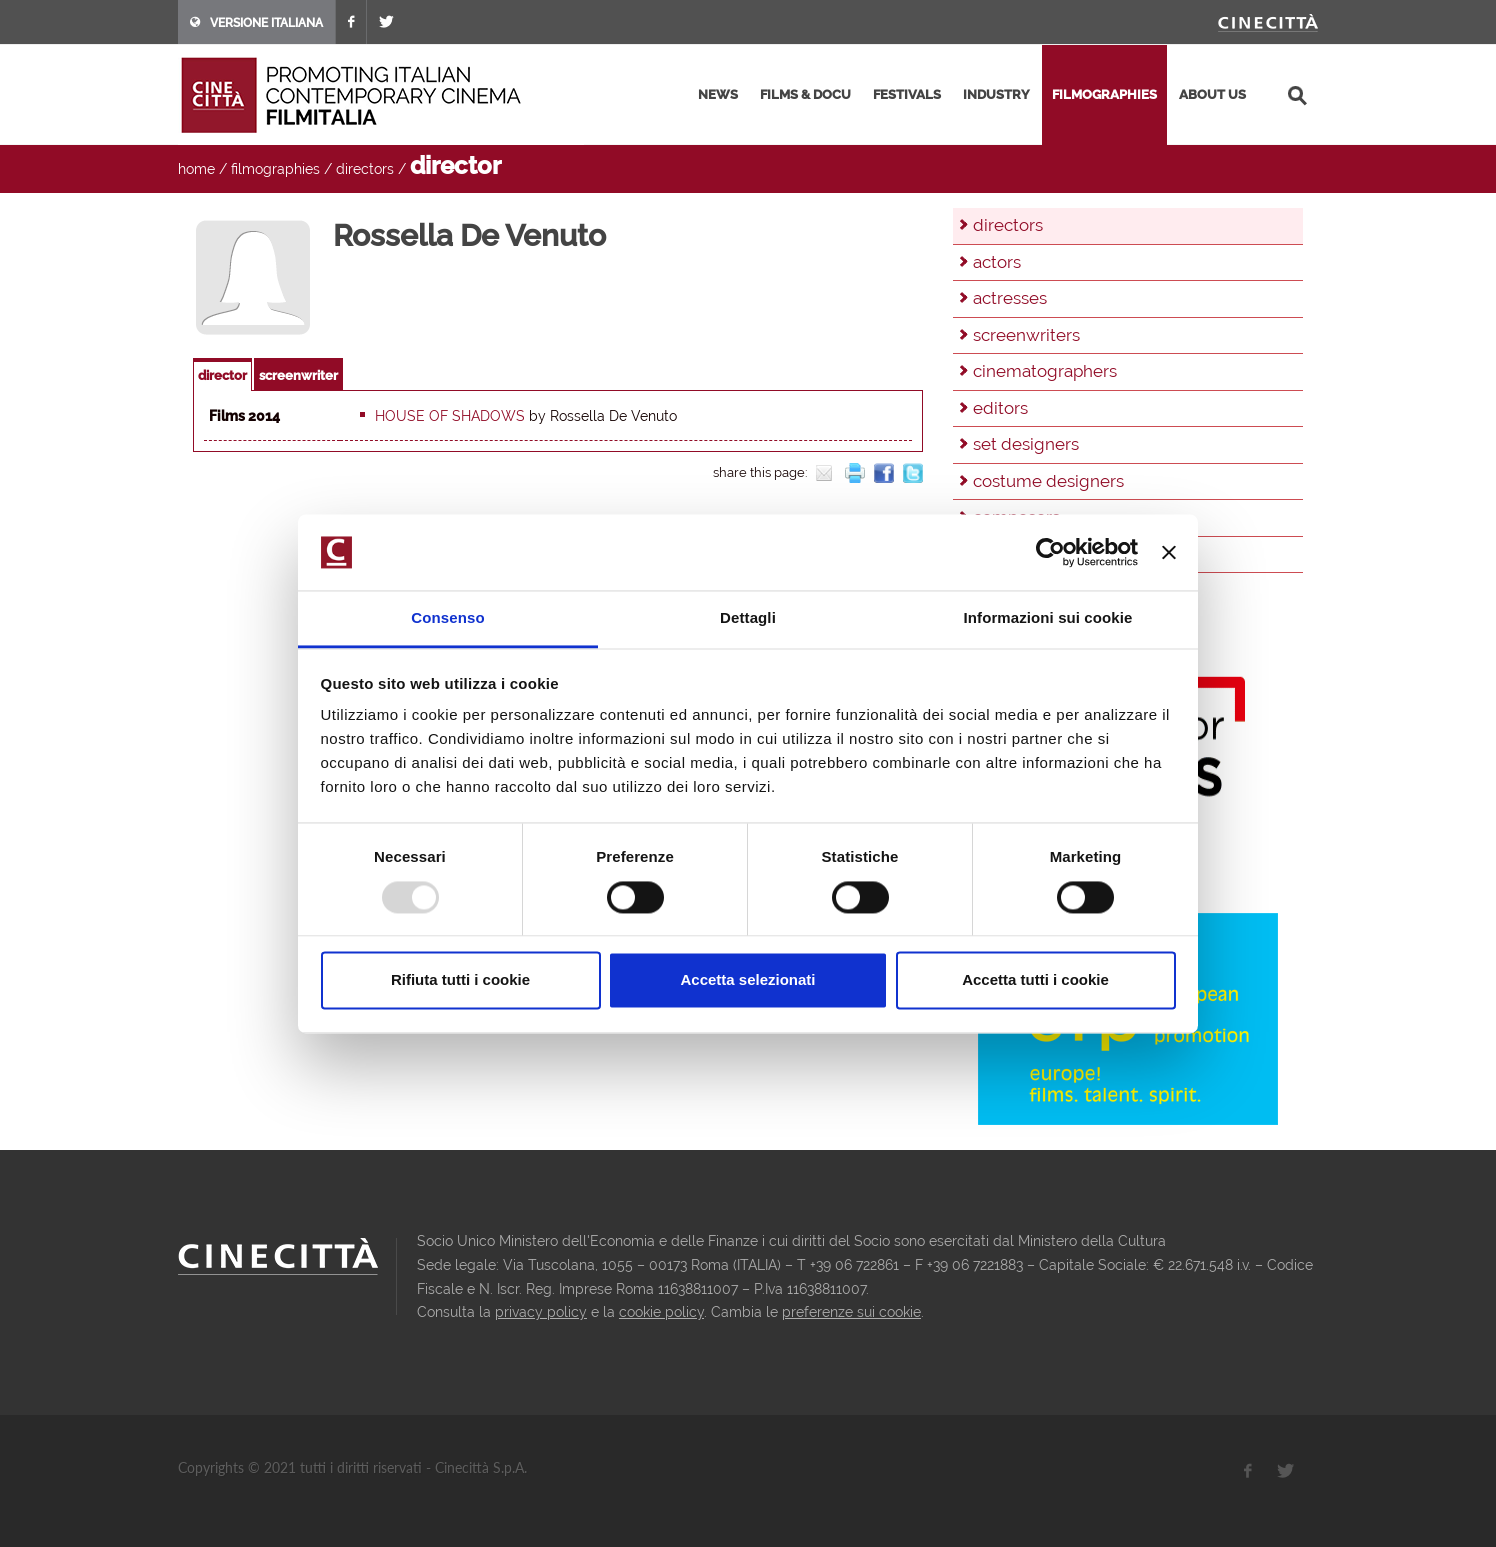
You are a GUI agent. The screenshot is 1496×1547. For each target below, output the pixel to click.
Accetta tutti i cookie (1035, 980)
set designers (1026, 444)
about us (1212, 94)
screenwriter (298, 375)
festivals (907, 94)
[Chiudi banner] (1169, 552)
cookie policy (661, 1312)
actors (997, 262)
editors (1000, 408)
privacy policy (541, 1312)
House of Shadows (450, 416)
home (196, 169)
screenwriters (1026, 335)
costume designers (1048, 481)
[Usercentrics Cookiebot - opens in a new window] (1050, 552)
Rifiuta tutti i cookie (460, 980)
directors (365, 169)
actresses (1010, 298)
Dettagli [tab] (748, 618)
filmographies (1104, 94)
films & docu (805, 94)
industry (996, 94)
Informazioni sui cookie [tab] (1048, 618)
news (718, 94)
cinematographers (1045, 371)
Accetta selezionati (747, 980)
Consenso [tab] (447, 618)
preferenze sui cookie (851, 1312)
